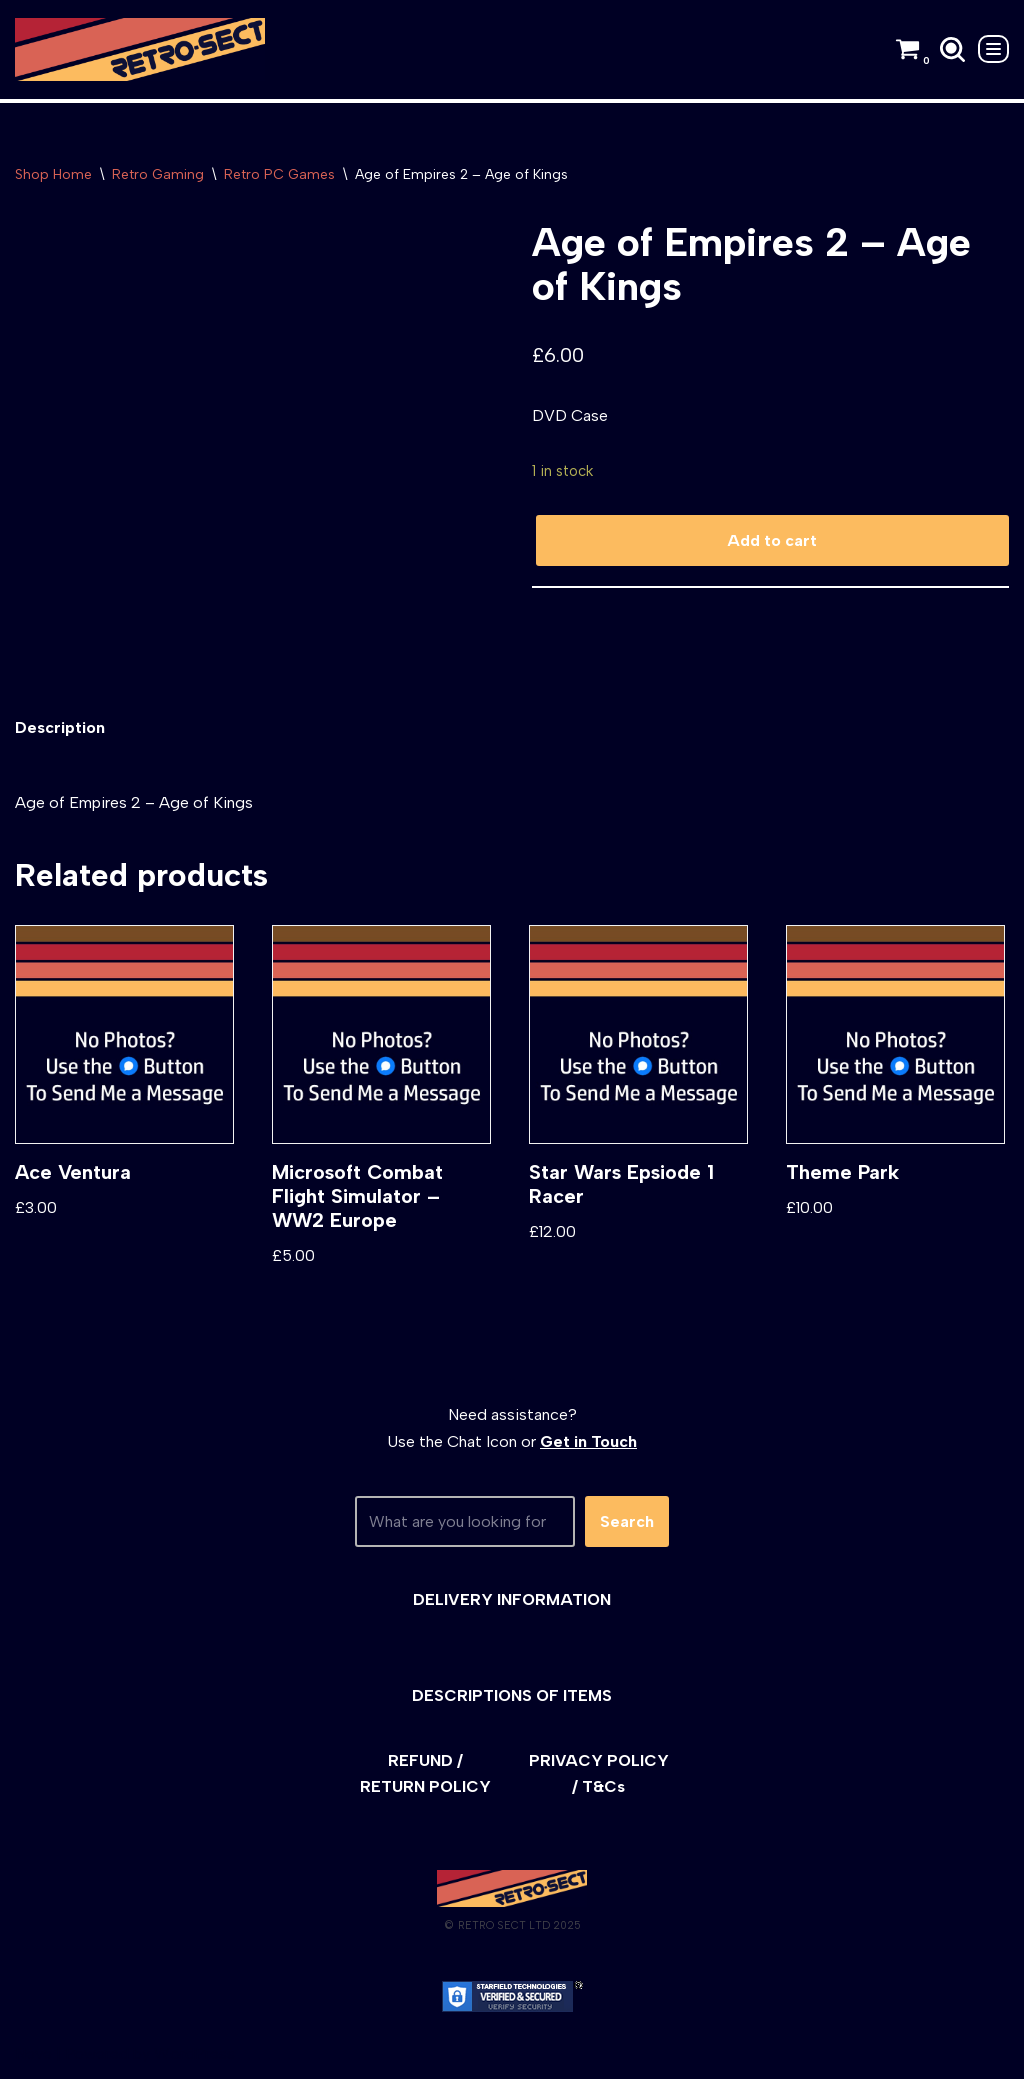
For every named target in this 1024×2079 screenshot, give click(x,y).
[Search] (952, 49)
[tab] (60, 727)
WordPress (194, 2053)
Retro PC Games (279, 174)
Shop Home (53, 174)
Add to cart (772, 540)
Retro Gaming (158, 174)
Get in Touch (588, 1441)
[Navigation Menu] (993, 49)
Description (60, 727)
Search (627, 1521)
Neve (33, 2053)
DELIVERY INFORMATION (512, 1599)
